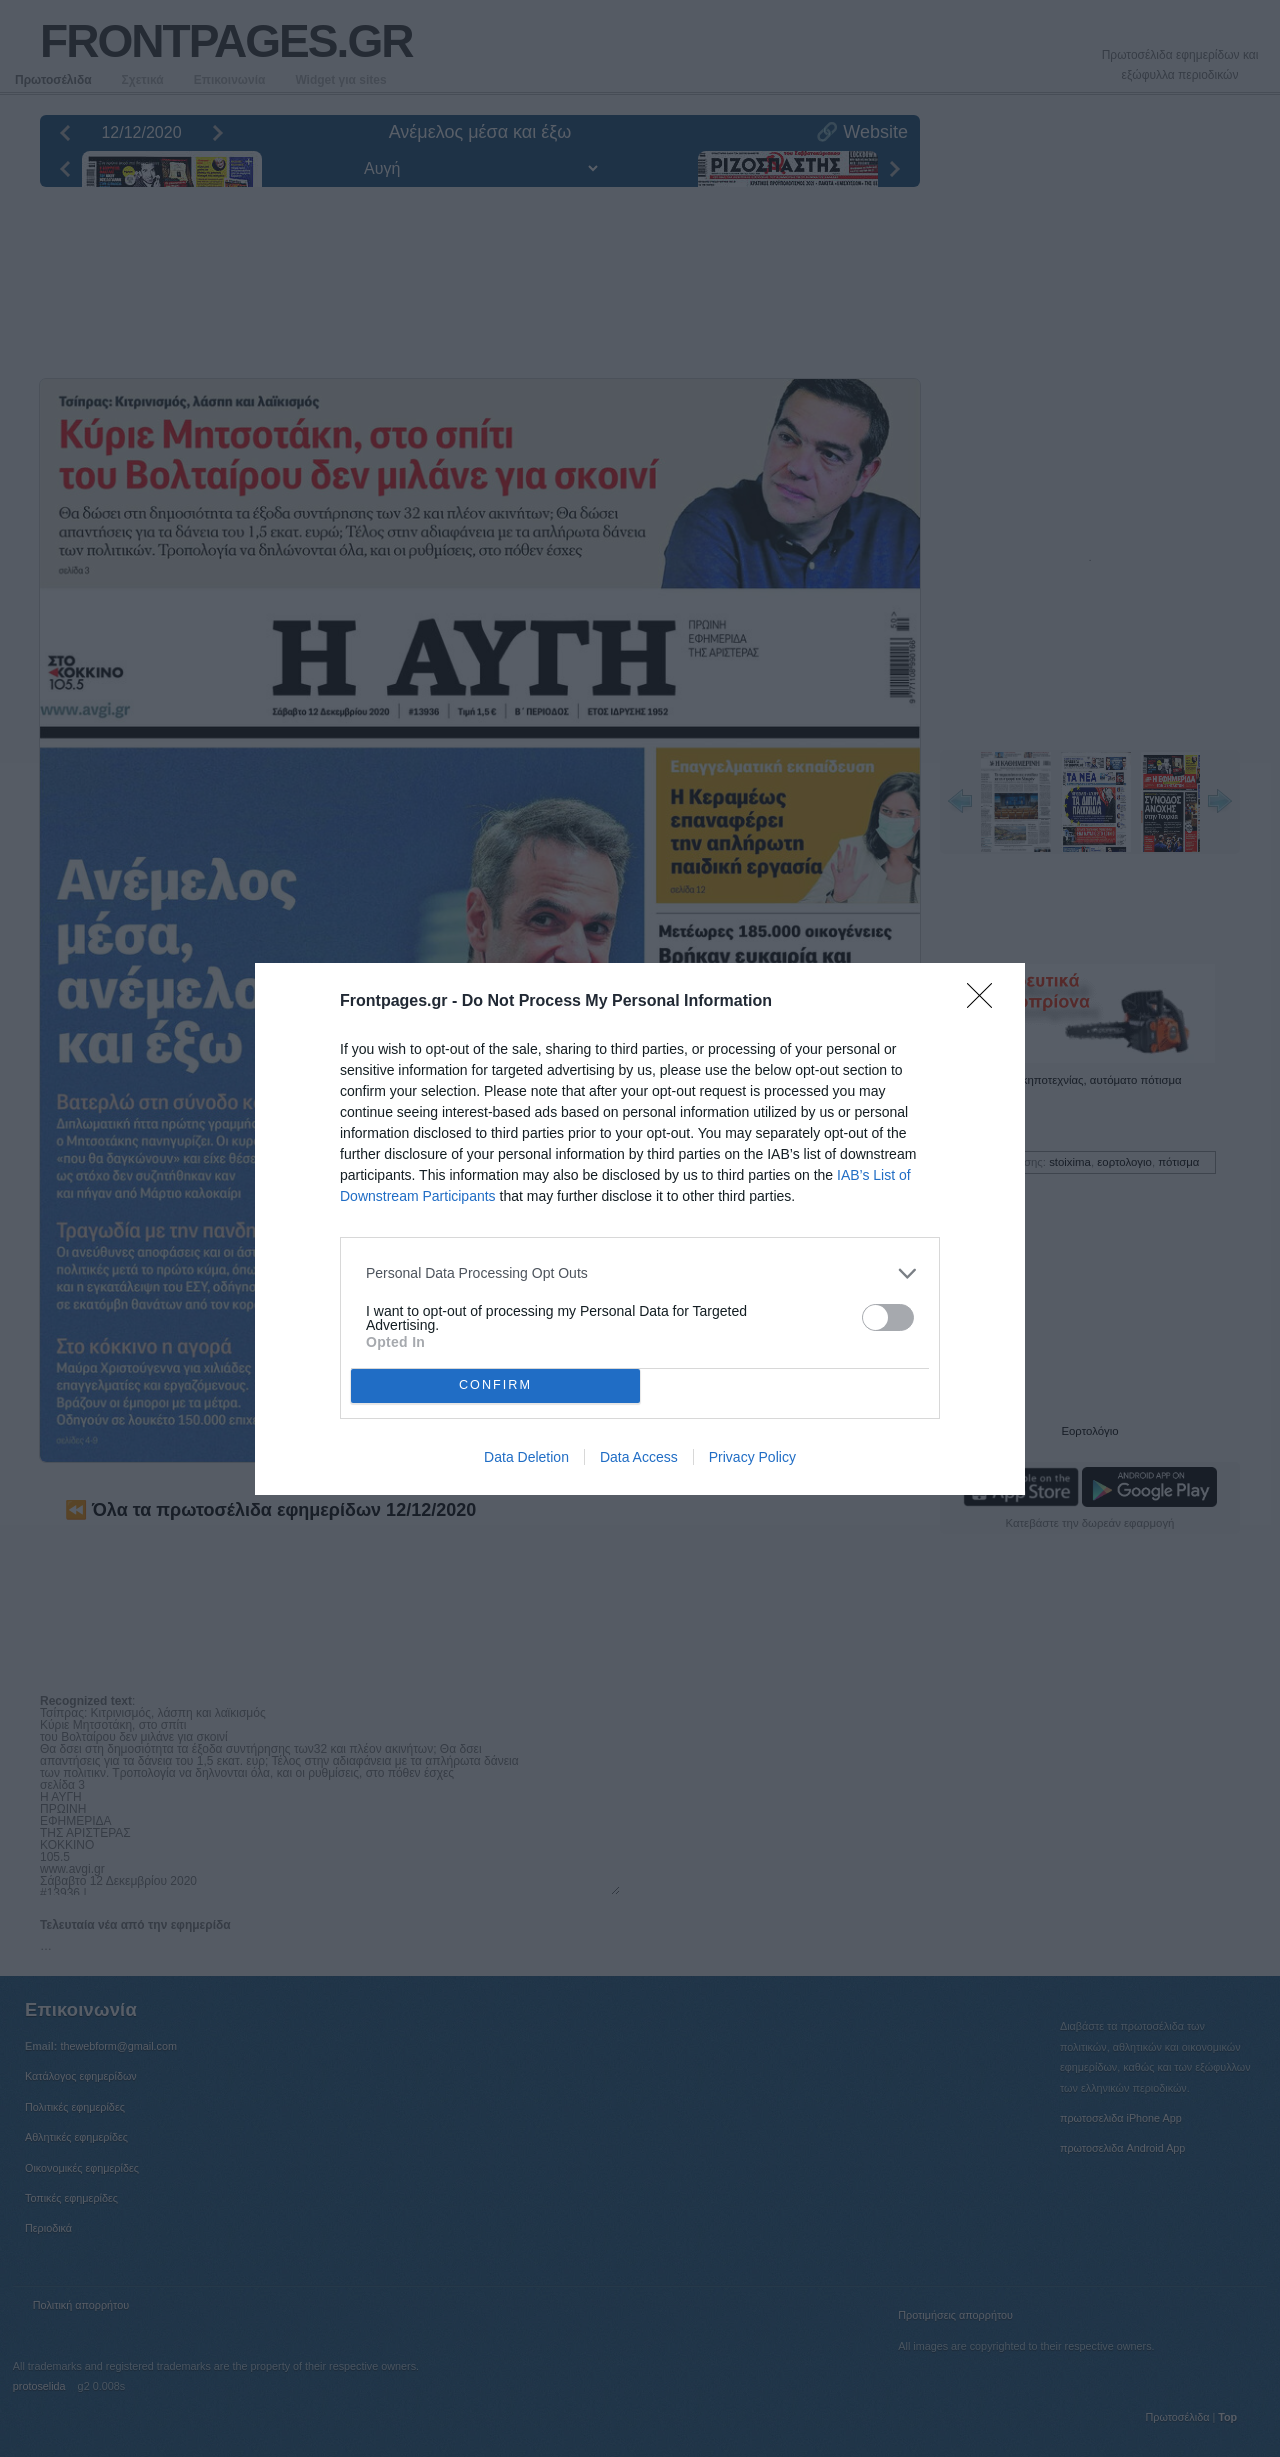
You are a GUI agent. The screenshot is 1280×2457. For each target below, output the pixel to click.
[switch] (888, 1317)
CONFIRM (495, 1385)
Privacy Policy (752, 1457)
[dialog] (640, 1229)
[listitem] (640, 1273)
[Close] (986, 1002)
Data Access (639, 1457)
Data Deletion (526, 1457)
